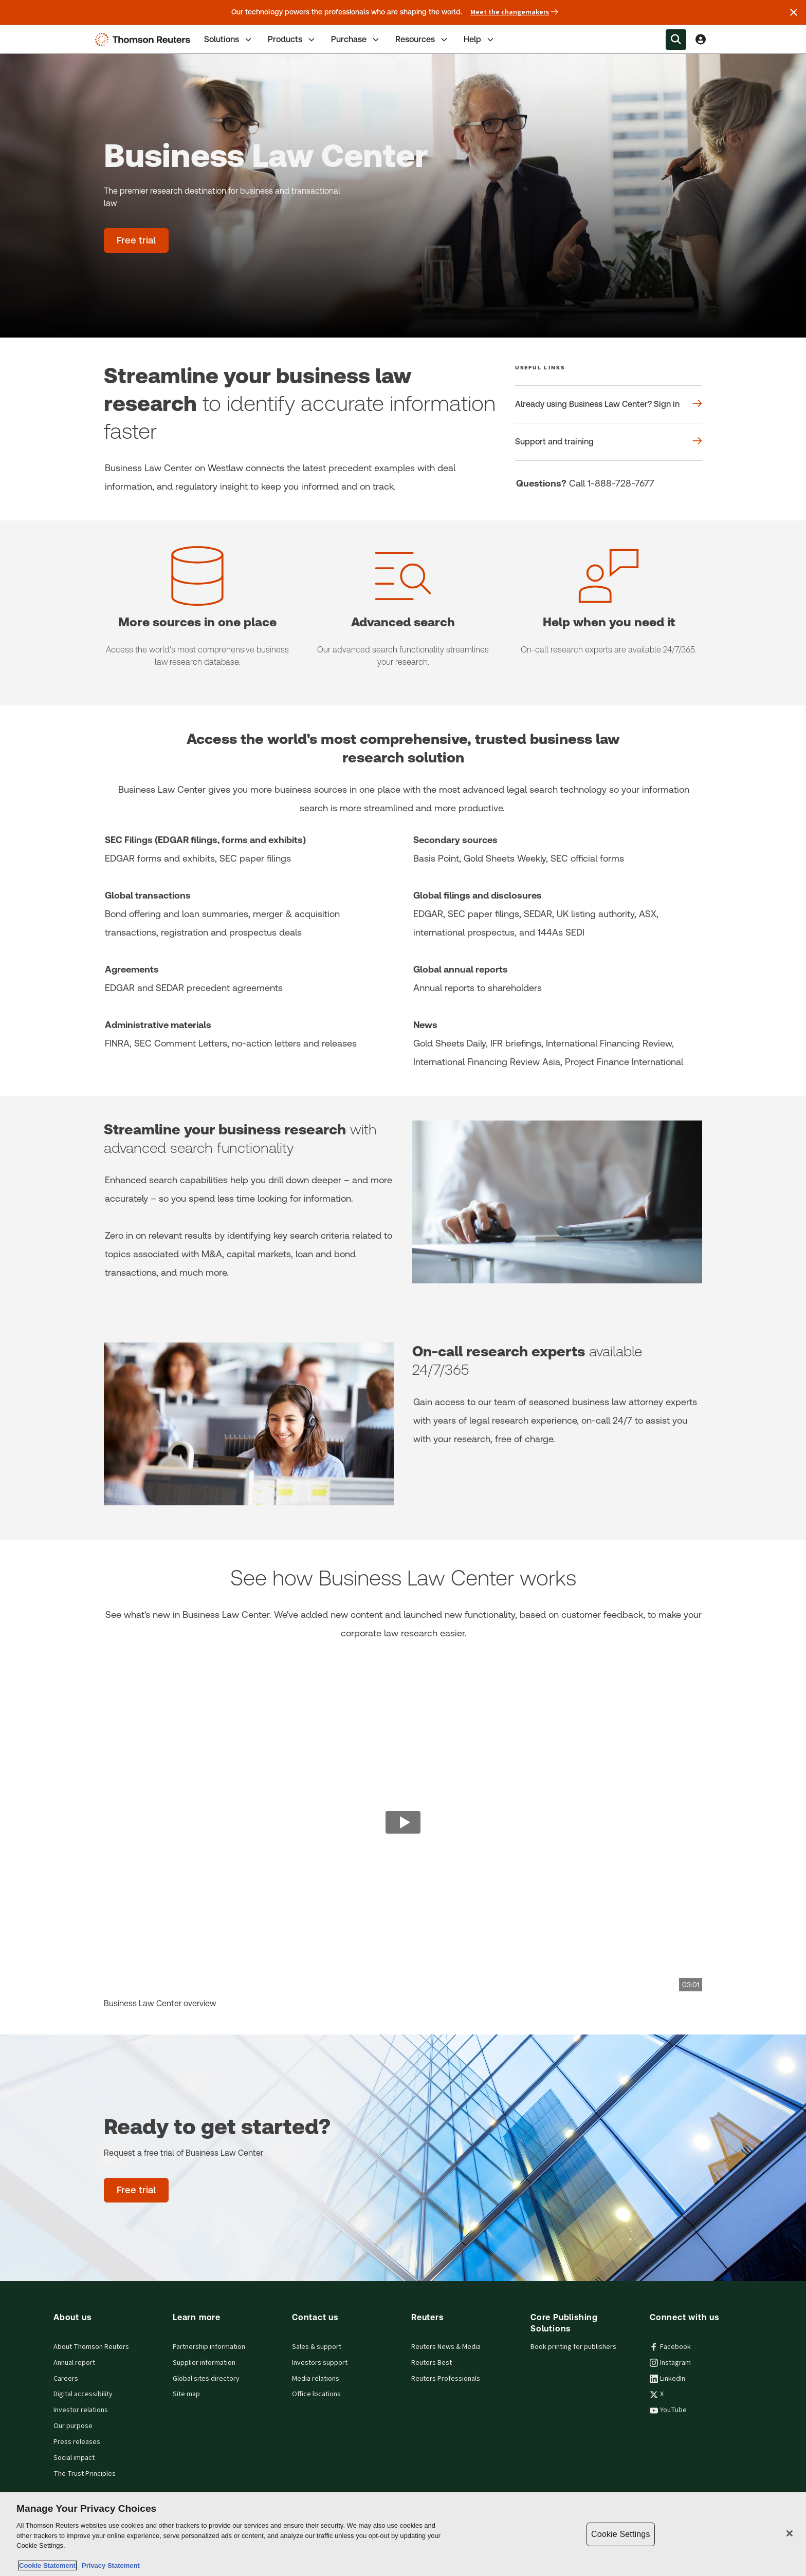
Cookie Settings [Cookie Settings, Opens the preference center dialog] (620, 2534)
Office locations (316, 2394)
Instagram (670, 2362)
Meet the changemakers (514, 12)
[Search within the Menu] (676, 39)
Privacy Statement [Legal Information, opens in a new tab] (109, 2565)
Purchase (356, 39)
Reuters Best (431, 2362)
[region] (403, 2534)
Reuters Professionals (445, 2378)
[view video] (403, 1823)
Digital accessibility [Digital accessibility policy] (83, 2394)
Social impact (74, 2457)
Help (480, 39)
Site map (186, 2394)
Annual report (74, 2362)
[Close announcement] (793, 12)
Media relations (315, 2378)
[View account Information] (700, 39)
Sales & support (316, 2346)
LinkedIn (667, 2378)
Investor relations (80, 2410)
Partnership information (209, 2346)
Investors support (319, 2362)
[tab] (229, 39)
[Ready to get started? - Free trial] (136, 2190)
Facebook (670, 2346)
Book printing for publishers (573, 2346)
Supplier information (204, 2362)
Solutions (228, 39)
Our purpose (73, 2426)
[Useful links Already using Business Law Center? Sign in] (608, 404)
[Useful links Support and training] (608, 441)
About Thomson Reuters (91, 2346)
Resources (422, 39)
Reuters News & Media (446, 2346)
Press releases (76, 2442)
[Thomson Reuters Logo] (145, 39)
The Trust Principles (84, 2473)
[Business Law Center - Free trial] (136, 240)
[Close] (789, 2533)
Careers (65, 2378)
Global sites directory (206, 2378)
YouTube (668, 2410)
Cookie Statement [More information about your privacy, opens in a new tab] (47, 2565)
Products (292, 39)
